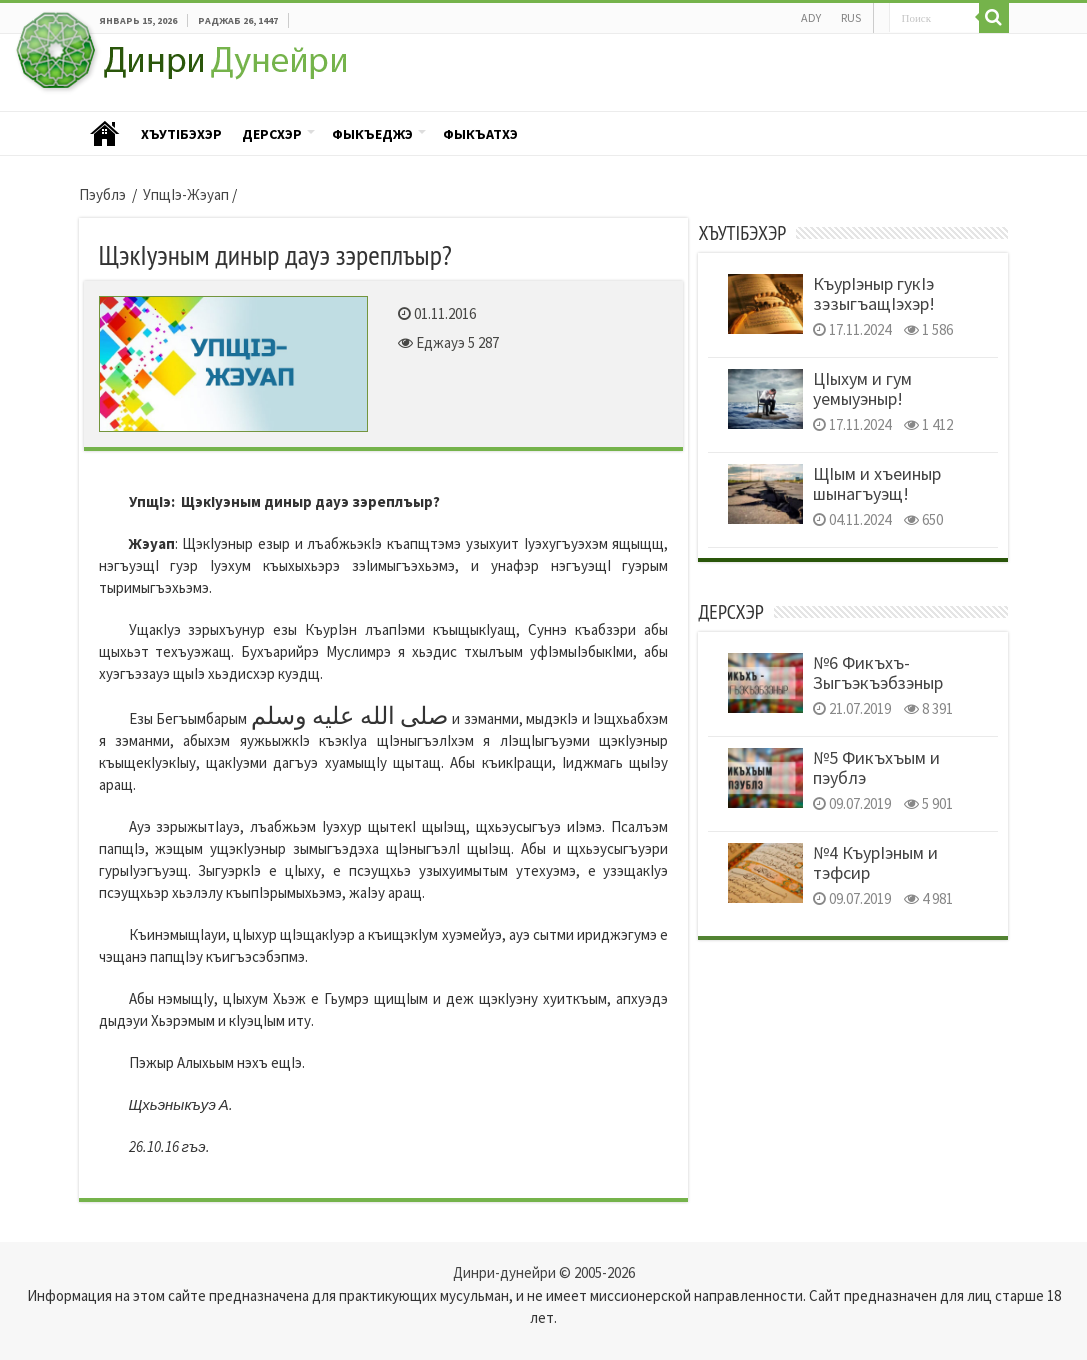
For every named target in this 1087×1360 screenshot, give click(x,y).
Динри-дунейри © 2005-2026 (544, 1272)
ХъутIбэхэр (181, 134)
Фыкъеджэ (372, 134)
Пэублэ (105, 134)
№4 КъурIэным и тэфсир (875, 862)
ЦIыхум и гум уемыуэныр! (862, 388)
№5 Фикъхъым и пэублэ (876, 767)
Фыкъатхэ (480, 134)
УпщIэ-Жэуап (186, 194)
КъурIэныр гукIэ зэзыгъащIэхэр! (874, 293)
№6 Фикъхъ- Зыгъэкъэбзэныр (878, 672)
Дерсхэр (272, 134)
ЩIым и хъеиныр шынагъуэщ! (877, 483)
